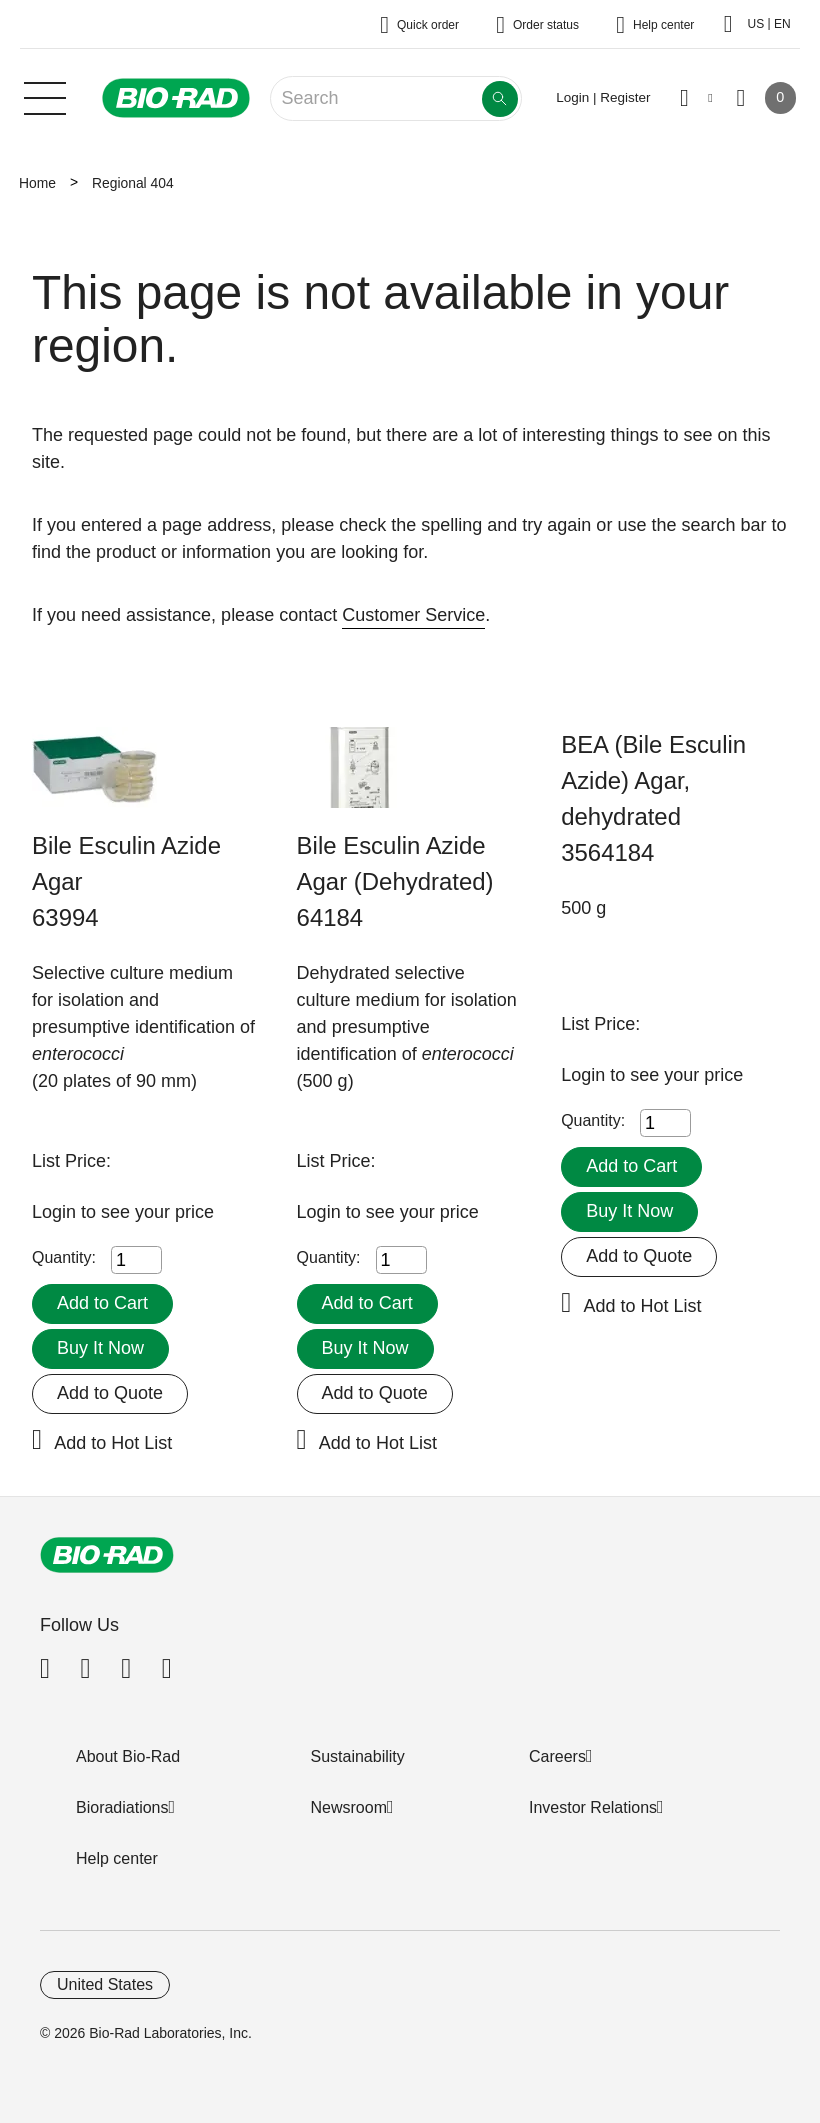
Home (37, 183)
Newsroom (349, 1807)
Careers (557, 1756)
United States (105, 1984)
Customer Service (413, 615)
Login (56, 1212)
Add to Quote (110, 1393)
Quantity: (64, 1257)
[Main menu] (45, 96)
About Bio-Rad (128, 1756)
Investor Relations (593, 1807)
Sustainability (358, 1756)
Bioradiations (122, 1807)
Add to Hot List (113, 1443)
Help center (117, 1858)
